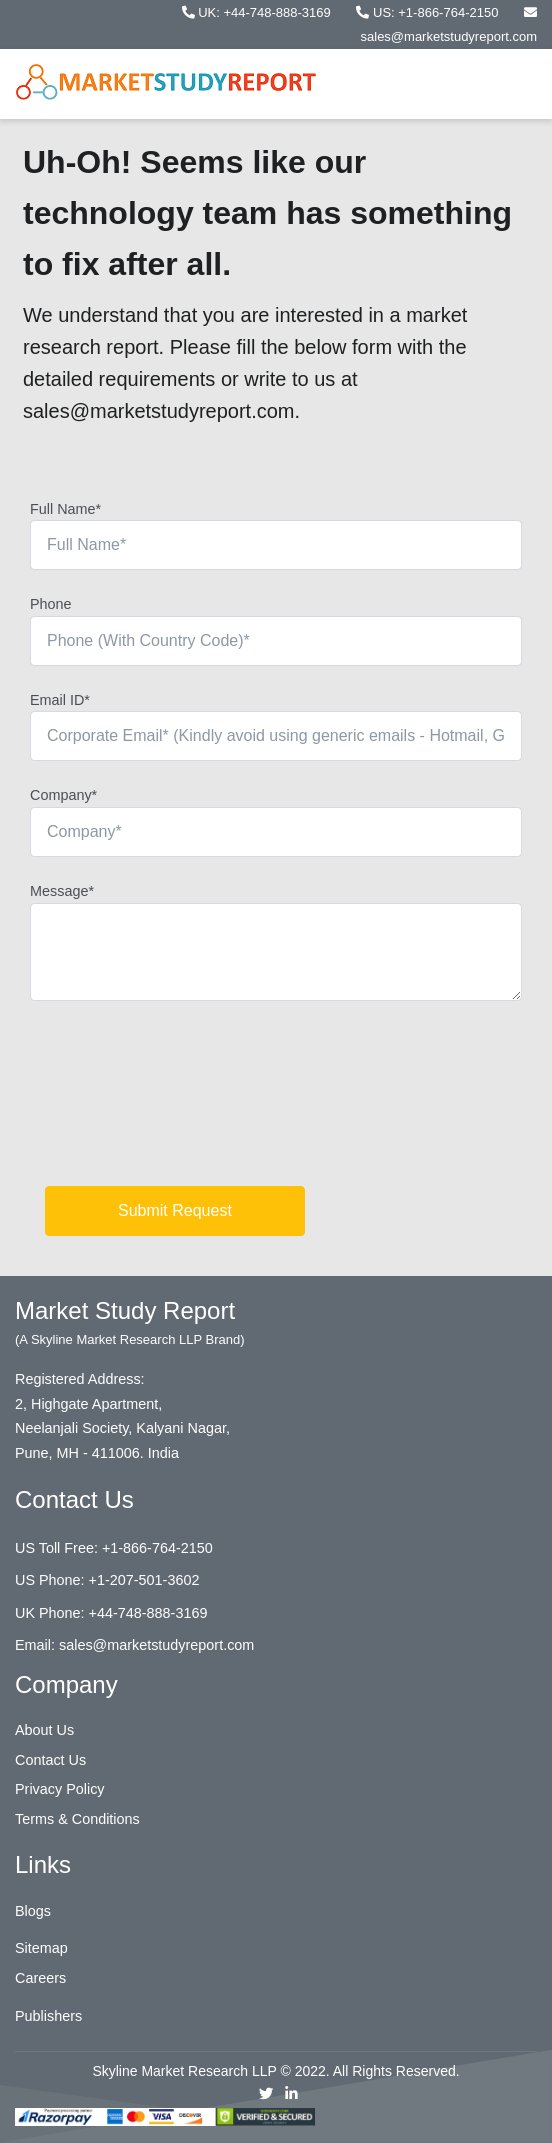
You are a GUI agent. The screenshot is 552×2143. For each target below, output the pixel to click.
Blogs (33, 1911)
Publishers (48, 2016)
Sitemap (41, 1948)
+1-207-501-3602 (144, 1580)
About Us (44, 1730)
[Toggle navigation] (508, 84)
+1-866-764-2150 (157, 1548)
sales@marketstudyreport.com (156, 1645)
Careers (40, 1978)
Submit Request (175, 1210)
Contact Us (50, 1760)
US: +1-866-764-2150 (429, 12)
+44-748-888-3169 (148, 1613)
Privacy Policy (60, 1789)
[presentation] (182, 1101)
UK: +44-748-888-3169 (258, 12)
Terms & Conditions (77, 1819)
